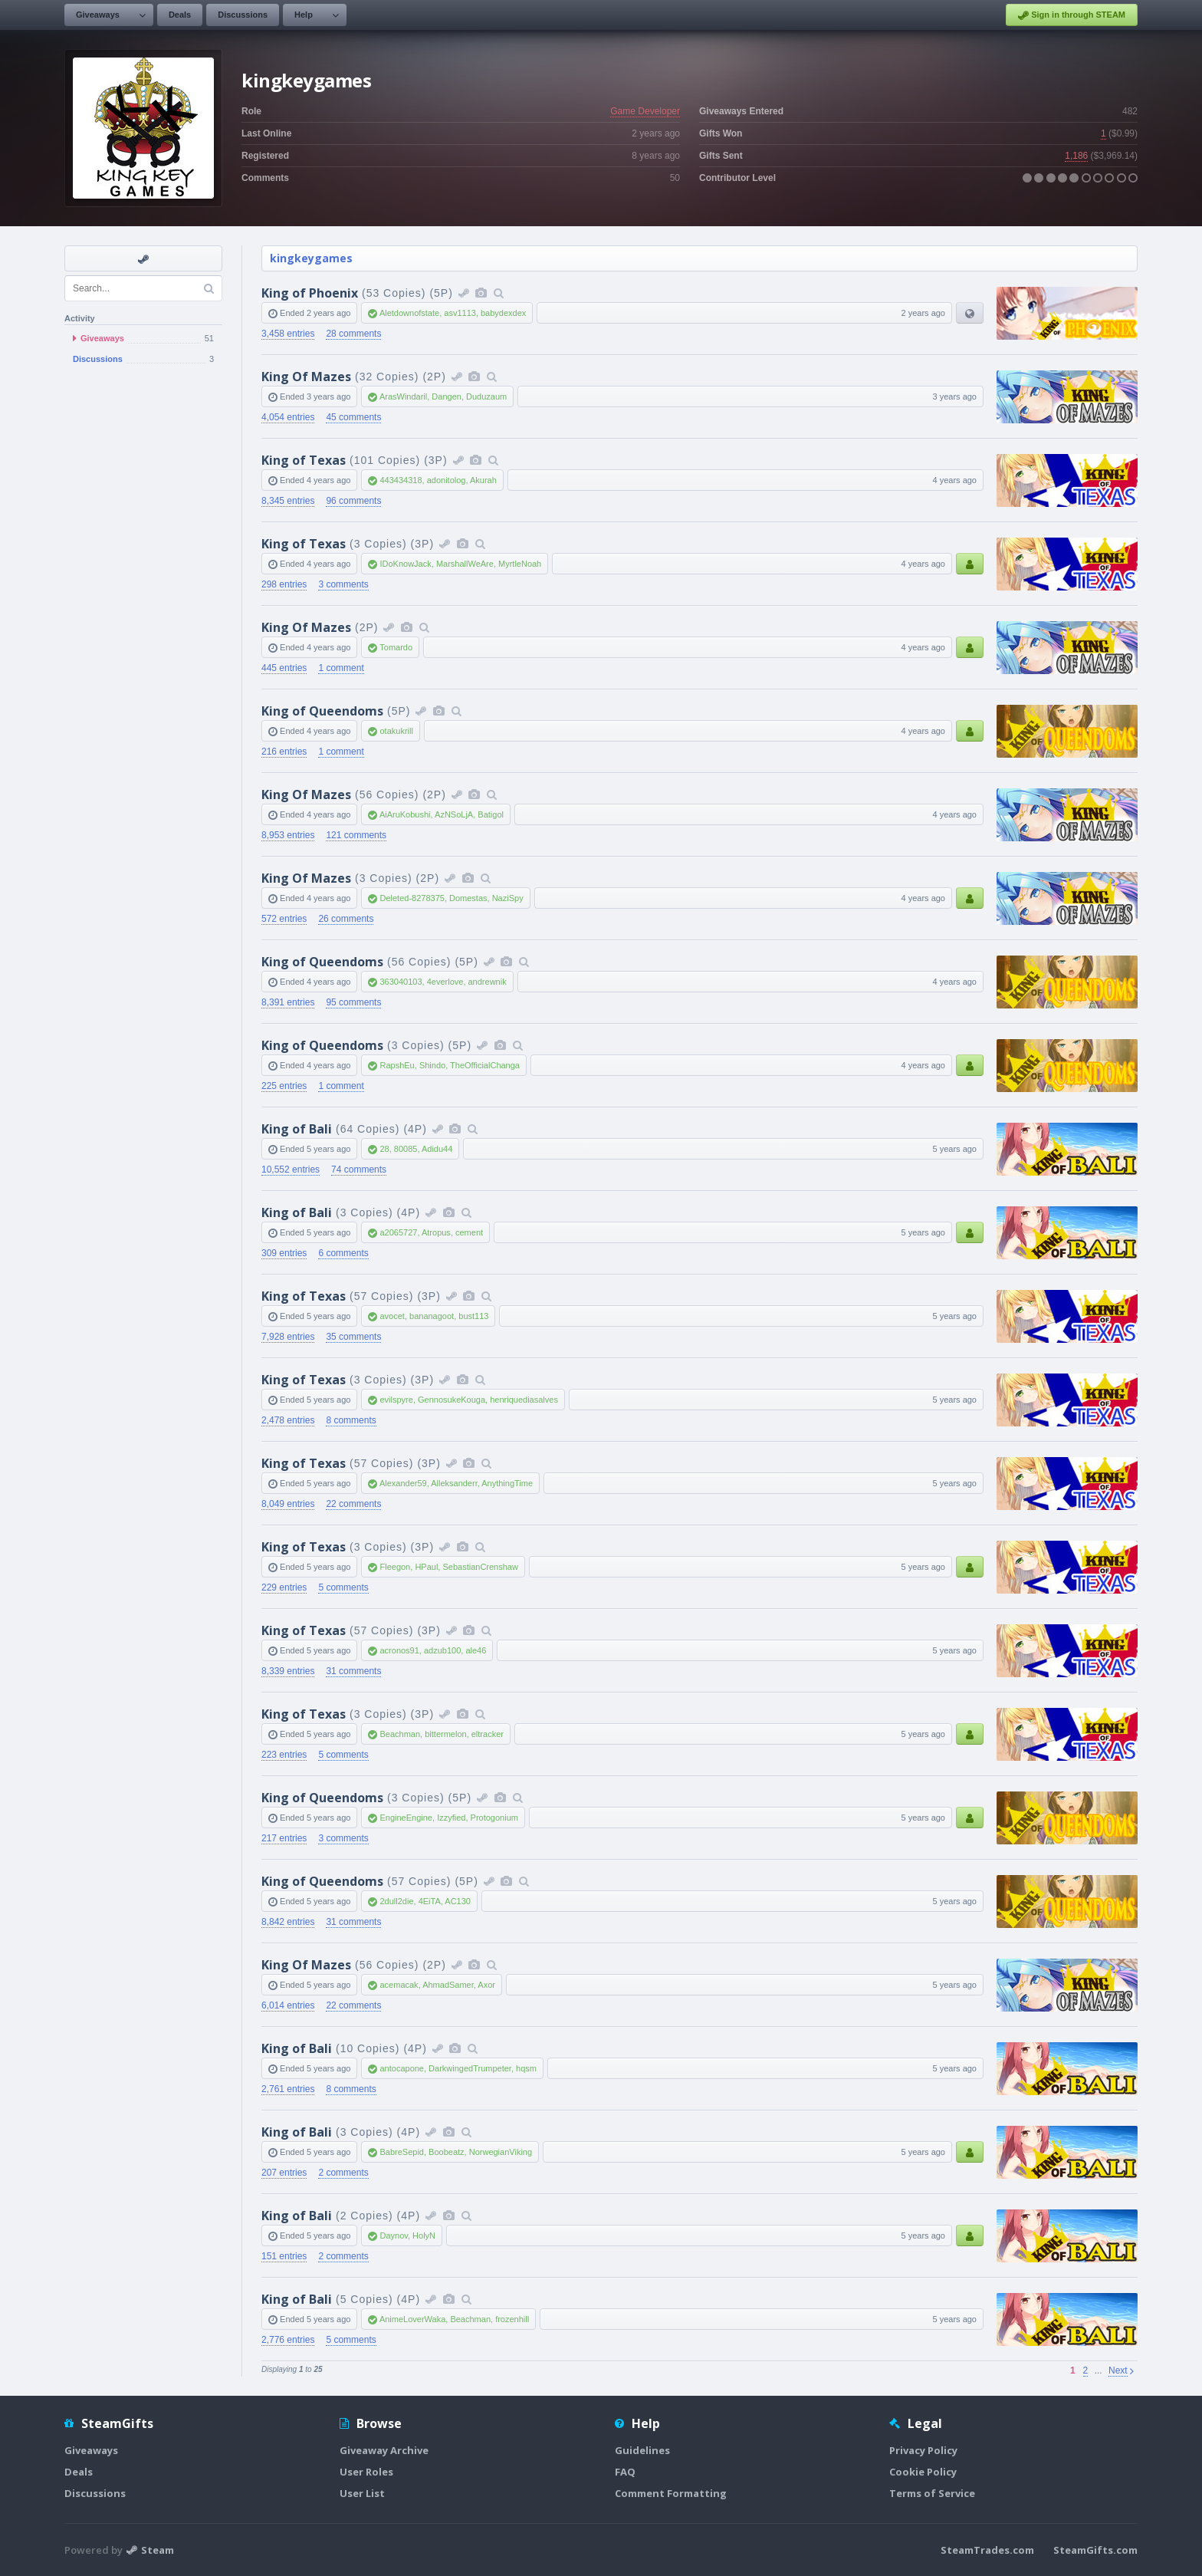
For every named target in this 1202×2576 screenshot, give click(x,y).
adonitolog (446, 480)
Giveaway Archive (384, 2450)
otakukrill (395, 730)
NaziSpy (508, 898)
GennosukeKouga (451, 1399)
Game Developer (645, 111)
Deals (180, 14)
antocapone (401, 2068)
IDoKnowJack (405, 563)
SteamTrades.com (987, 2550)
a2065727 (398, 1232)
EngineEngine (405, 1817)
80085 (406, 1148)
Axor (486, 1984)
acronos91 (399, 1650)
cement (469, 1232)
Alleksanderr (454, 1483)
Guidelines (642, 2450)
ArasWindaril (403, 396)
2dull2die (396, 1901)
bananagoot (431, 1316)
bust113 (473, 1316)
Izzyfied (451, 1817)
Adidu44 (437, 1148)
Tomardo (395, 647)
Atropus (436, 1232)
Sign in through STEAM (1071, 15)
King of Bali (296, 1128)
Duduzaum (486, 396)
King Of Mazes (306, 376)
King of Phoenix (309, 293)
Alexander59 (403, 1483)
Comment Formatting (671, 2493)
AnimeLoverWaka (412, 2319)
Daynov (393, 2235)
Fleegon (394, 1566)
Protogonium (494, 1817)
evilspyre (395, 1399)
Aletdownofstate (409, 312)
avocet (391, 1316)
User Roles (366, 2472)
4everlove (445, 981)
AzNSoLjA (454, 814)
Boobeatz (446, 2152)
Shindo (432, 1065)
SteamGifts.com (1095, 2550)
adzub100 (442, 1650)
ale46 (475, 1650)
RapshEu (396, 1065)
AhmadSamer (448, 1984)
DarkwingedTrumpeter (470, 2068)
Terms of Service (932, 2493)
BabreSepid (401, 2152)
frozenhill (512, 2319)
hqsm (526, 2068)
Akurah (483, 480)
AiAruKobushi (405, 814)
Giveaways (98, 14)
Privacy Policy (923, 2450)
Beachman (399, 1734)
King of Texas (303, 460)
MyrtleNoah (519, 563)
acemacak (398, 1984)
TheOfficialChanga (485, 1065)
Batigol (491, 814)
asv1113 (460, 312)
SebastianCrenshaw (479, 1566)
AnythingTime (507, 1483)
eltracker (487, 1734)
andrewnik (487, 981)
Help (303, 14)
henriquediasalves (524, 1399)
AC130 (458, 1901)
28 (384, 1148)
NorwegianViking (500, 2152)
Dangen (446, 396)
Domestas (468, 898)
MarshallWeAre (465, 563)
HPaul (426, 1566)
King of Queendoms (322, 710)
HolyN (423, 2235)
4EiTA (430, 1901)
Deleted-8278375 (411, 898)
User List (362, 2493)
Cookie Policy (923, 2472)
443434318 (400, 480)
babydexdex (503, 312)
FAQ (625, 2472)
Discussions (243, 14)
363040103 (400, 981)
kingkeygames (311, 258)
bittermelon (445, 1734)
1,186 (1076, 155)
